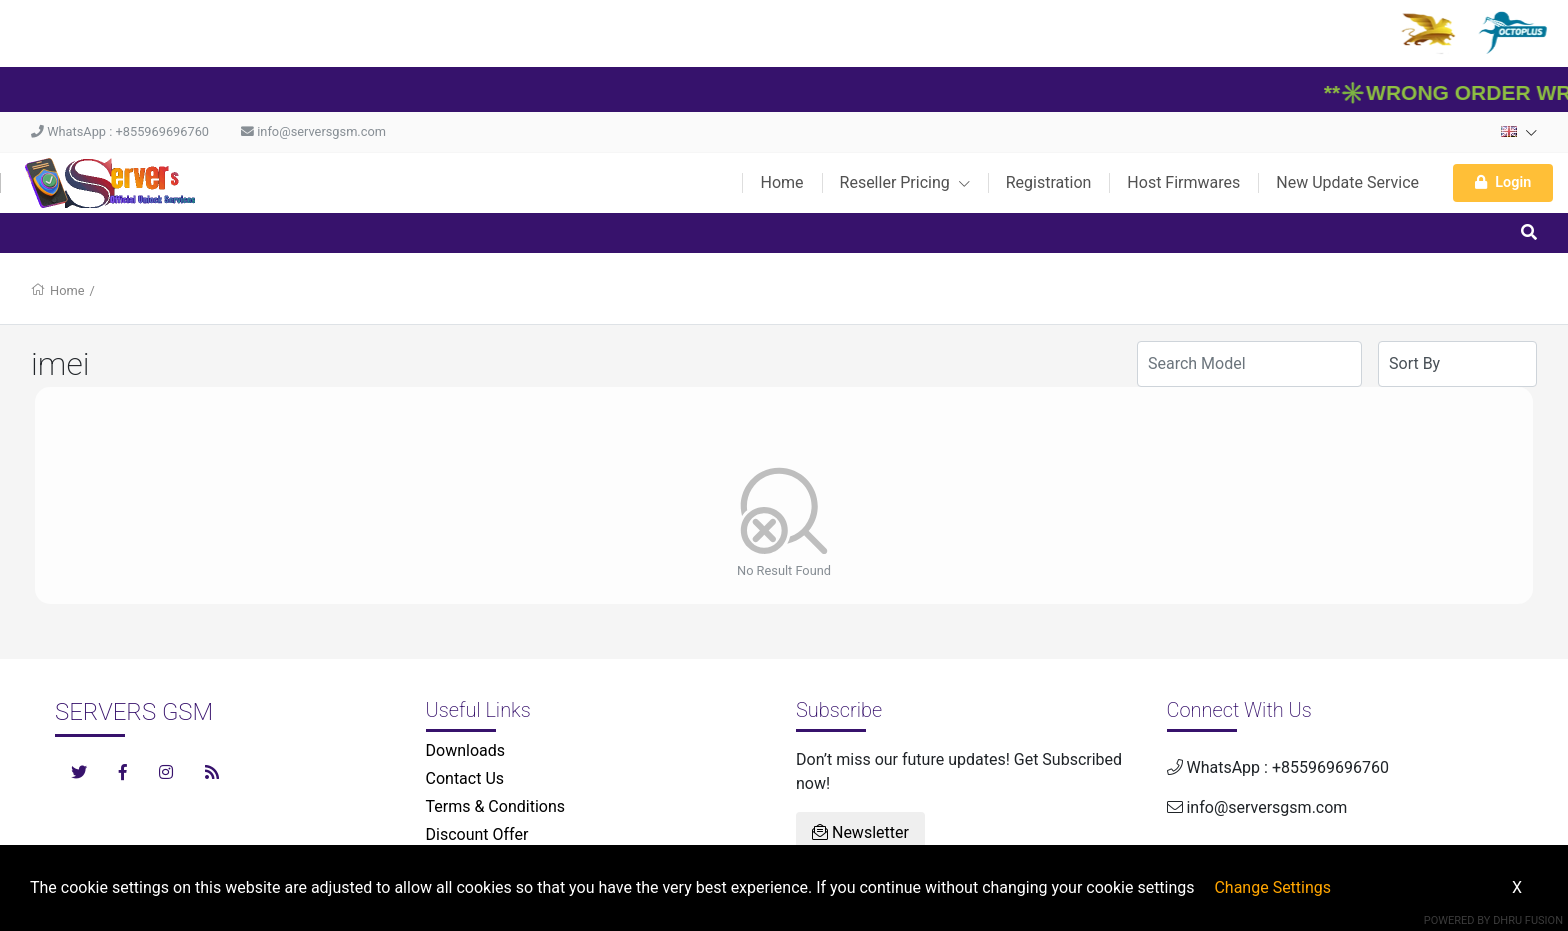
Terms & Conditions (496, 806)
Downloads (465, 750)
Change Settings (1272, 887)
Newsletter (860, 832)
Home (781, 182)
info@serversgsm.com (313, 131)
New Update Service (1347, 182)
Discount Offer (477, 834)
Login (1503, 182)
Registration (1049, 182)
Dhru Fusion (1528, 920)
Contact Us (465, 778)
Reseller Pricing (905, 182)
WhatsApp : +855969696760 (120, 131)
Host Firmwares (1183, 182)
